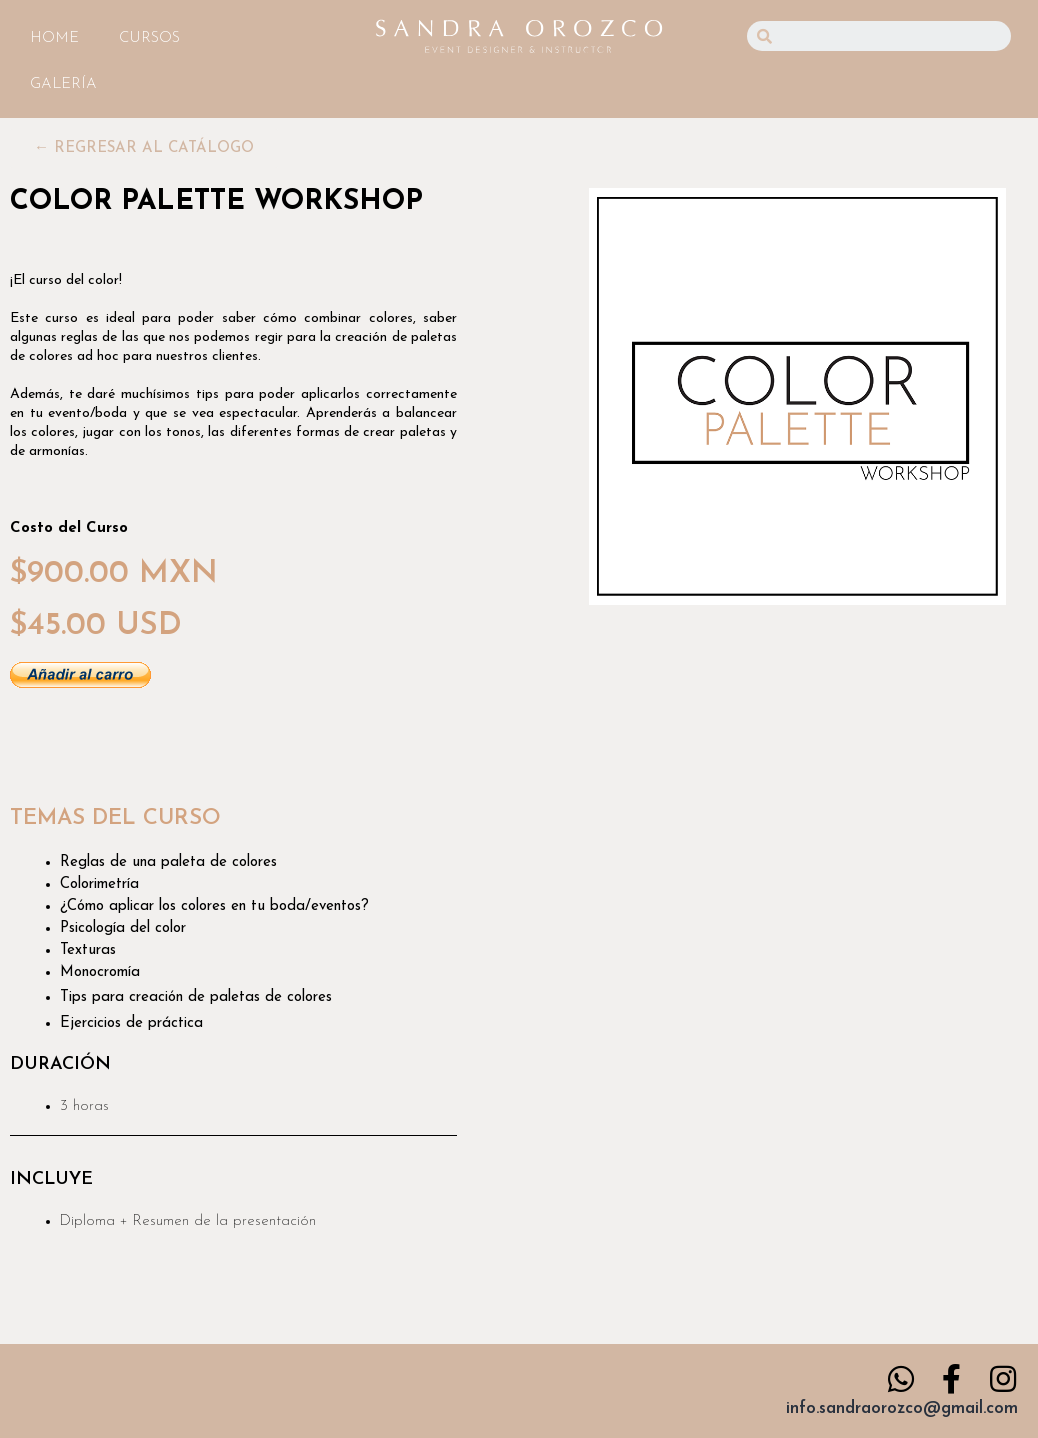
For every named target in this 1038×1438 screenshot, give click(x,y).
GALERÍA (63, 84)
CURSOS (149, 38)
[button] (144, 148)
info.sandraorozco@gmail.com (902, 1408)
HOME (54, 38)
